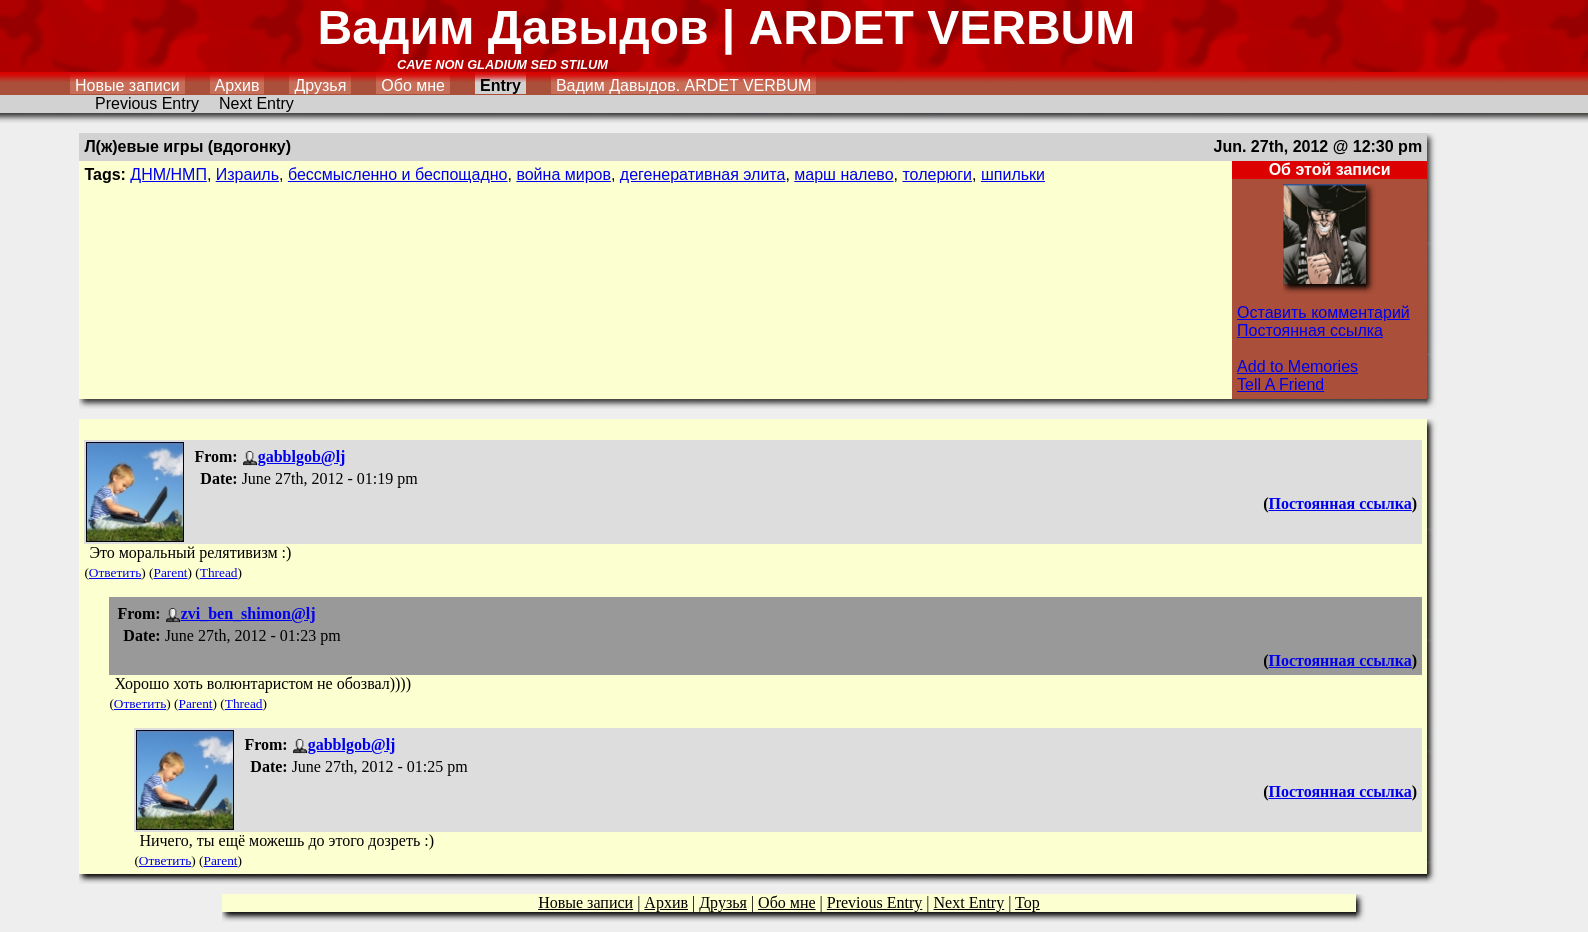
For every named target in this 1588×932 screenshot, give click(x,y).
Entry (500, 85)
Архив (237, 85)
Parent (171, 572)
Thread (219, 572)
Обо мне (413, 85)
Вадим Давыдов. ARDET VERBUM (683, 85)
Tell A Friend (1280, 384)
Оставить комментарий (1323, 312)
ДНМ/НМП (168, 174)
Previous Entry (147, 103)
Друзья (320, 85)
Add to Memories (1297, 366)
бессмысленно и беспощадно (398, 174)
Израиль (247, 174)
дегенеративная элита (703, 174)
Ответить (115, 572)
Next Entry (256, 103)
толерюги (937, 174)
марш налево (843, 174)
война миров (563, 174)
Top (1027, 902)
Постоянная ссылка (1310, 330)
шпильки (1013, 174)
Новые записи (127, 85)
